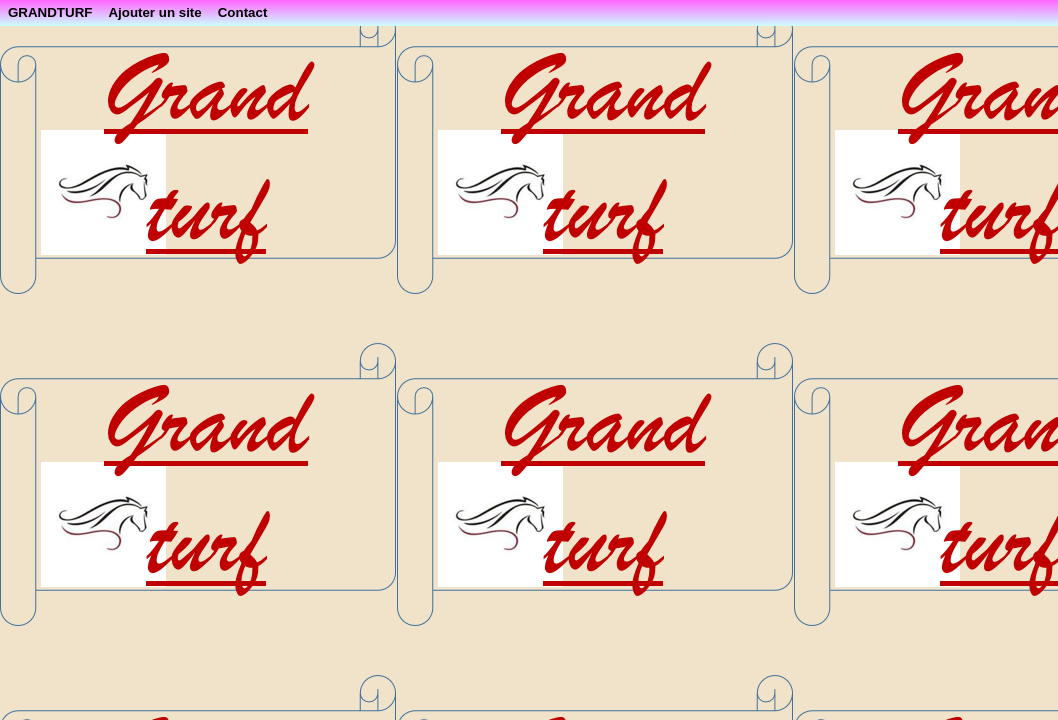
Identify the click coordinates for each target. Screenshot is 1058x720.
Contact (243, 12)
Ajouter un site (154, 12)
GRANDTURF (50, 12)
